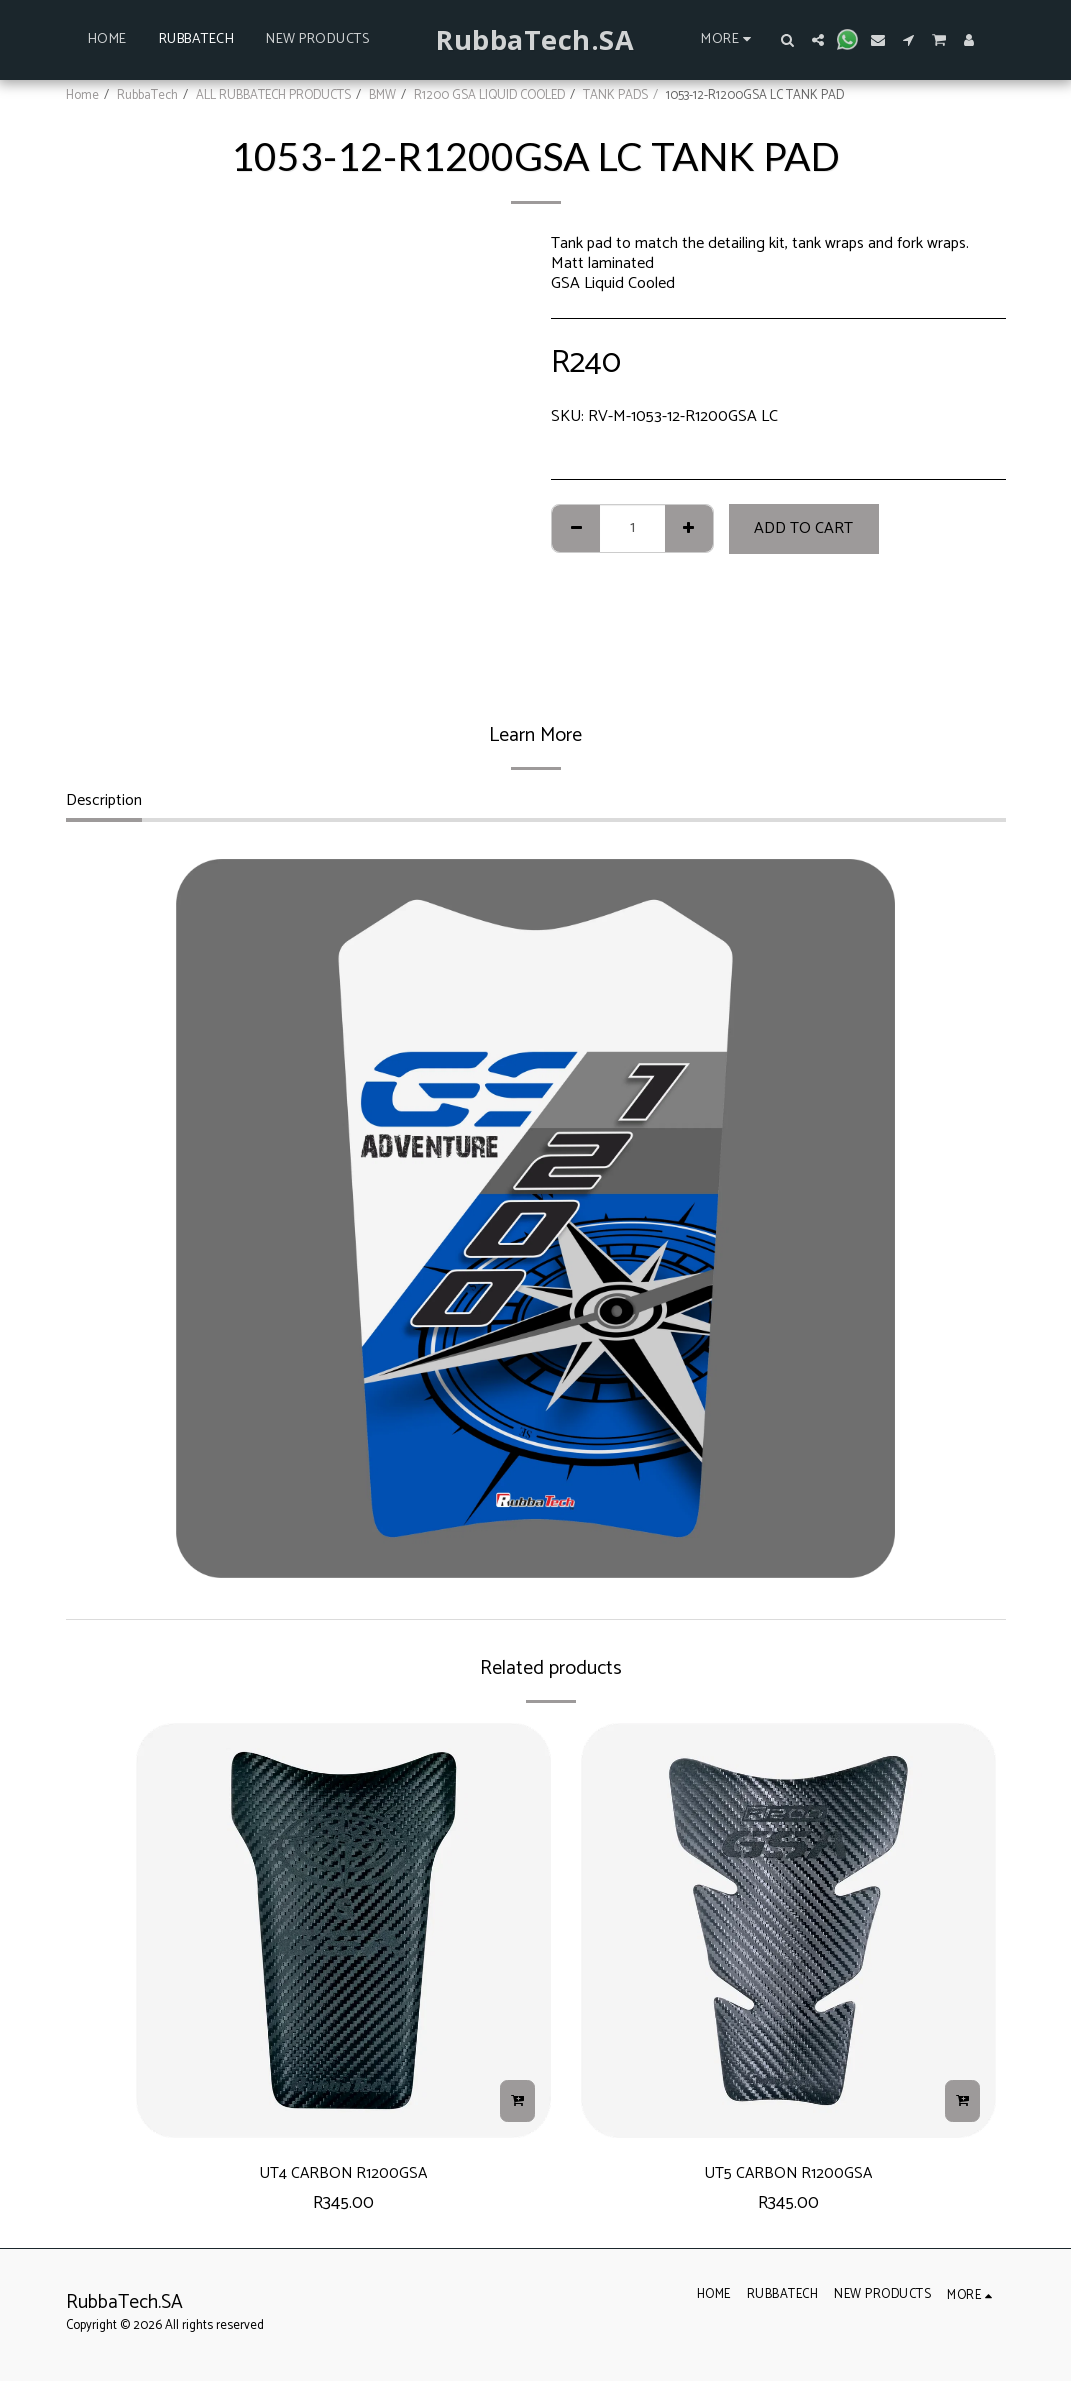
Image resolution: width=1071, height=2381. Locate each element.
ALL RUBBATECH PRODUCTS (273, 95)
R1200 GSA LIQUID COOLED (489, 95)
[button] (788, 40)
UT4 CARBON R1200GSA (343, 2176)
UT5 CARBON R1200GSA (788, 2176)
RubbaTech (147, 95)
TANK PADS (615, 95)
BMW (382, 95)
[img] (343, 1930)
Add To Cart (803, 528)
